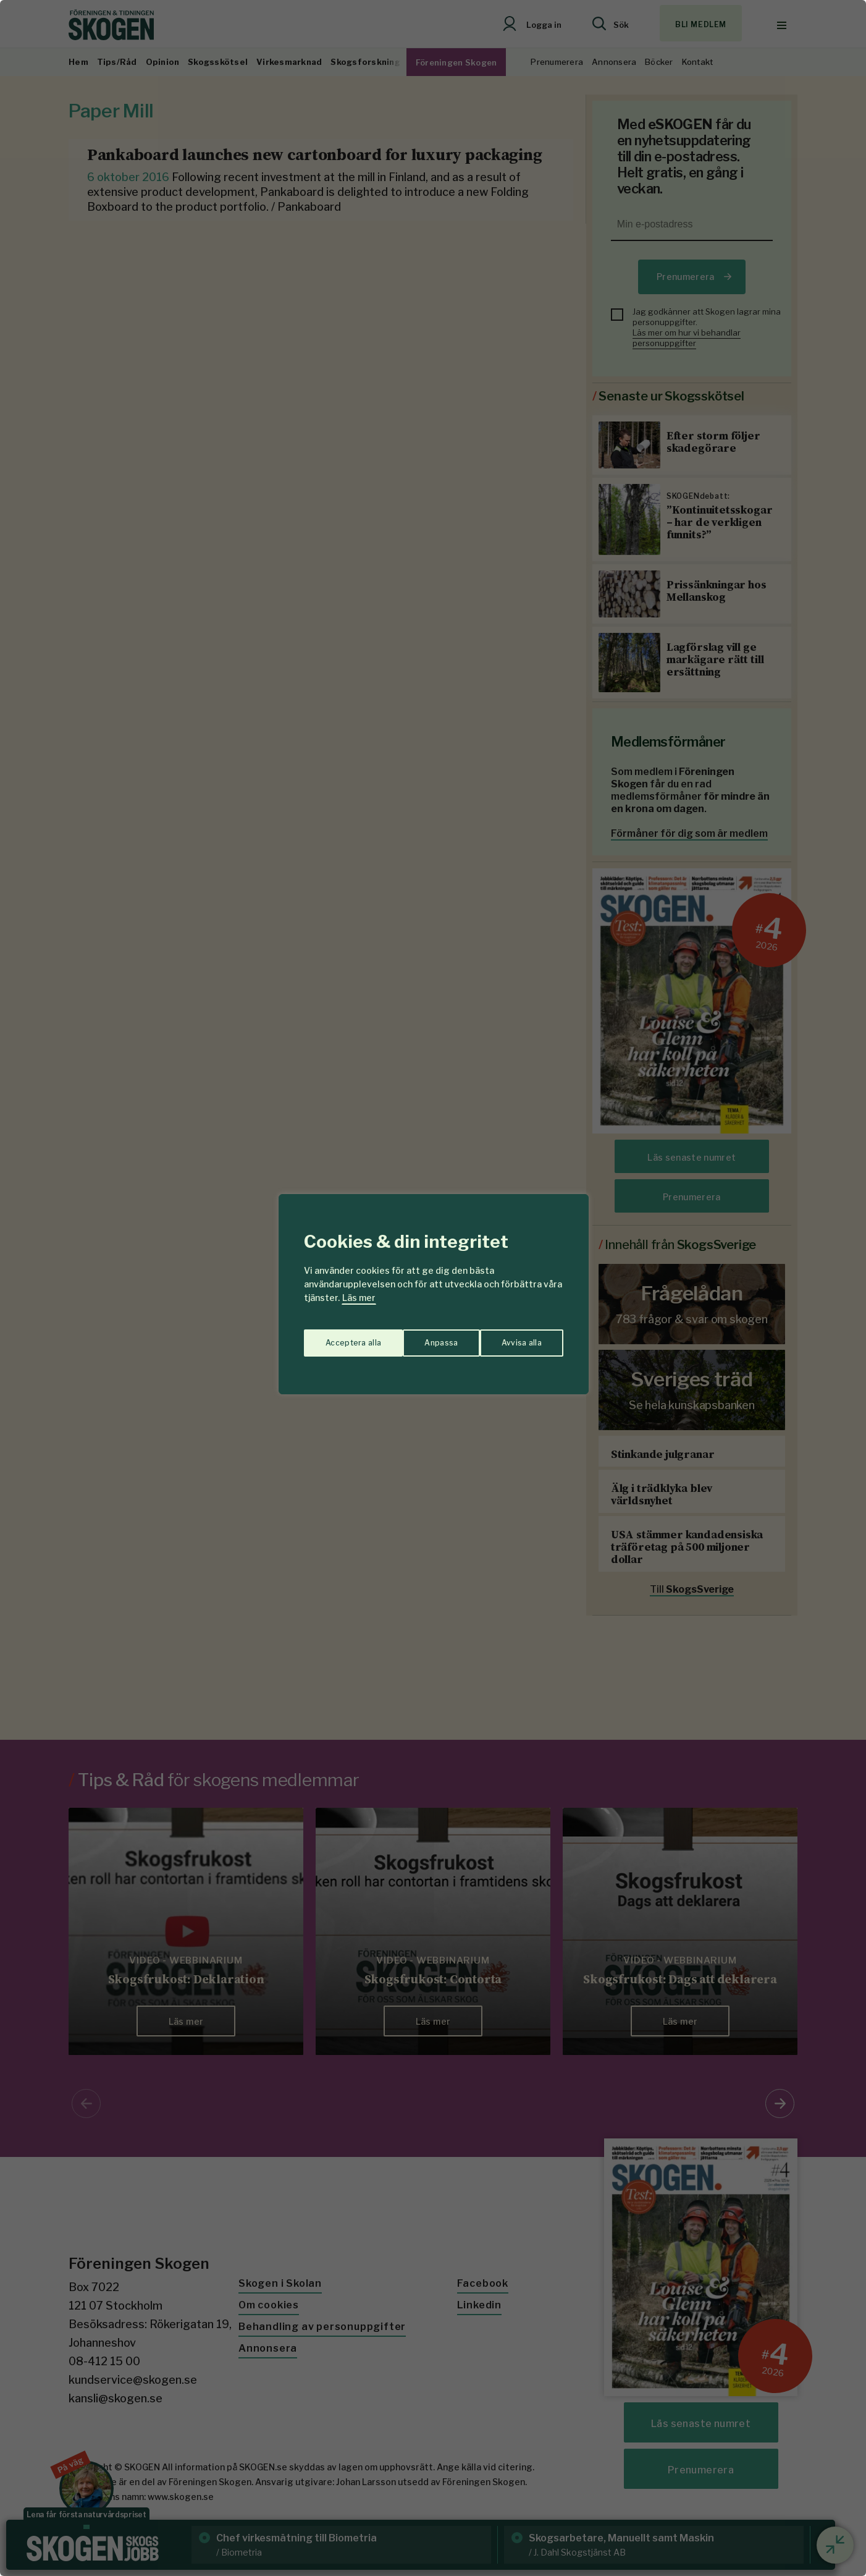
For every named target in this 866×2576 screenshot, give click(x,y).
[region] (433, 1288)
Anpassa (339, 1336)
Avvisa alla (420, 1336)
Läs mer (359, 1297)
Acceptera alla (514, 1336)
